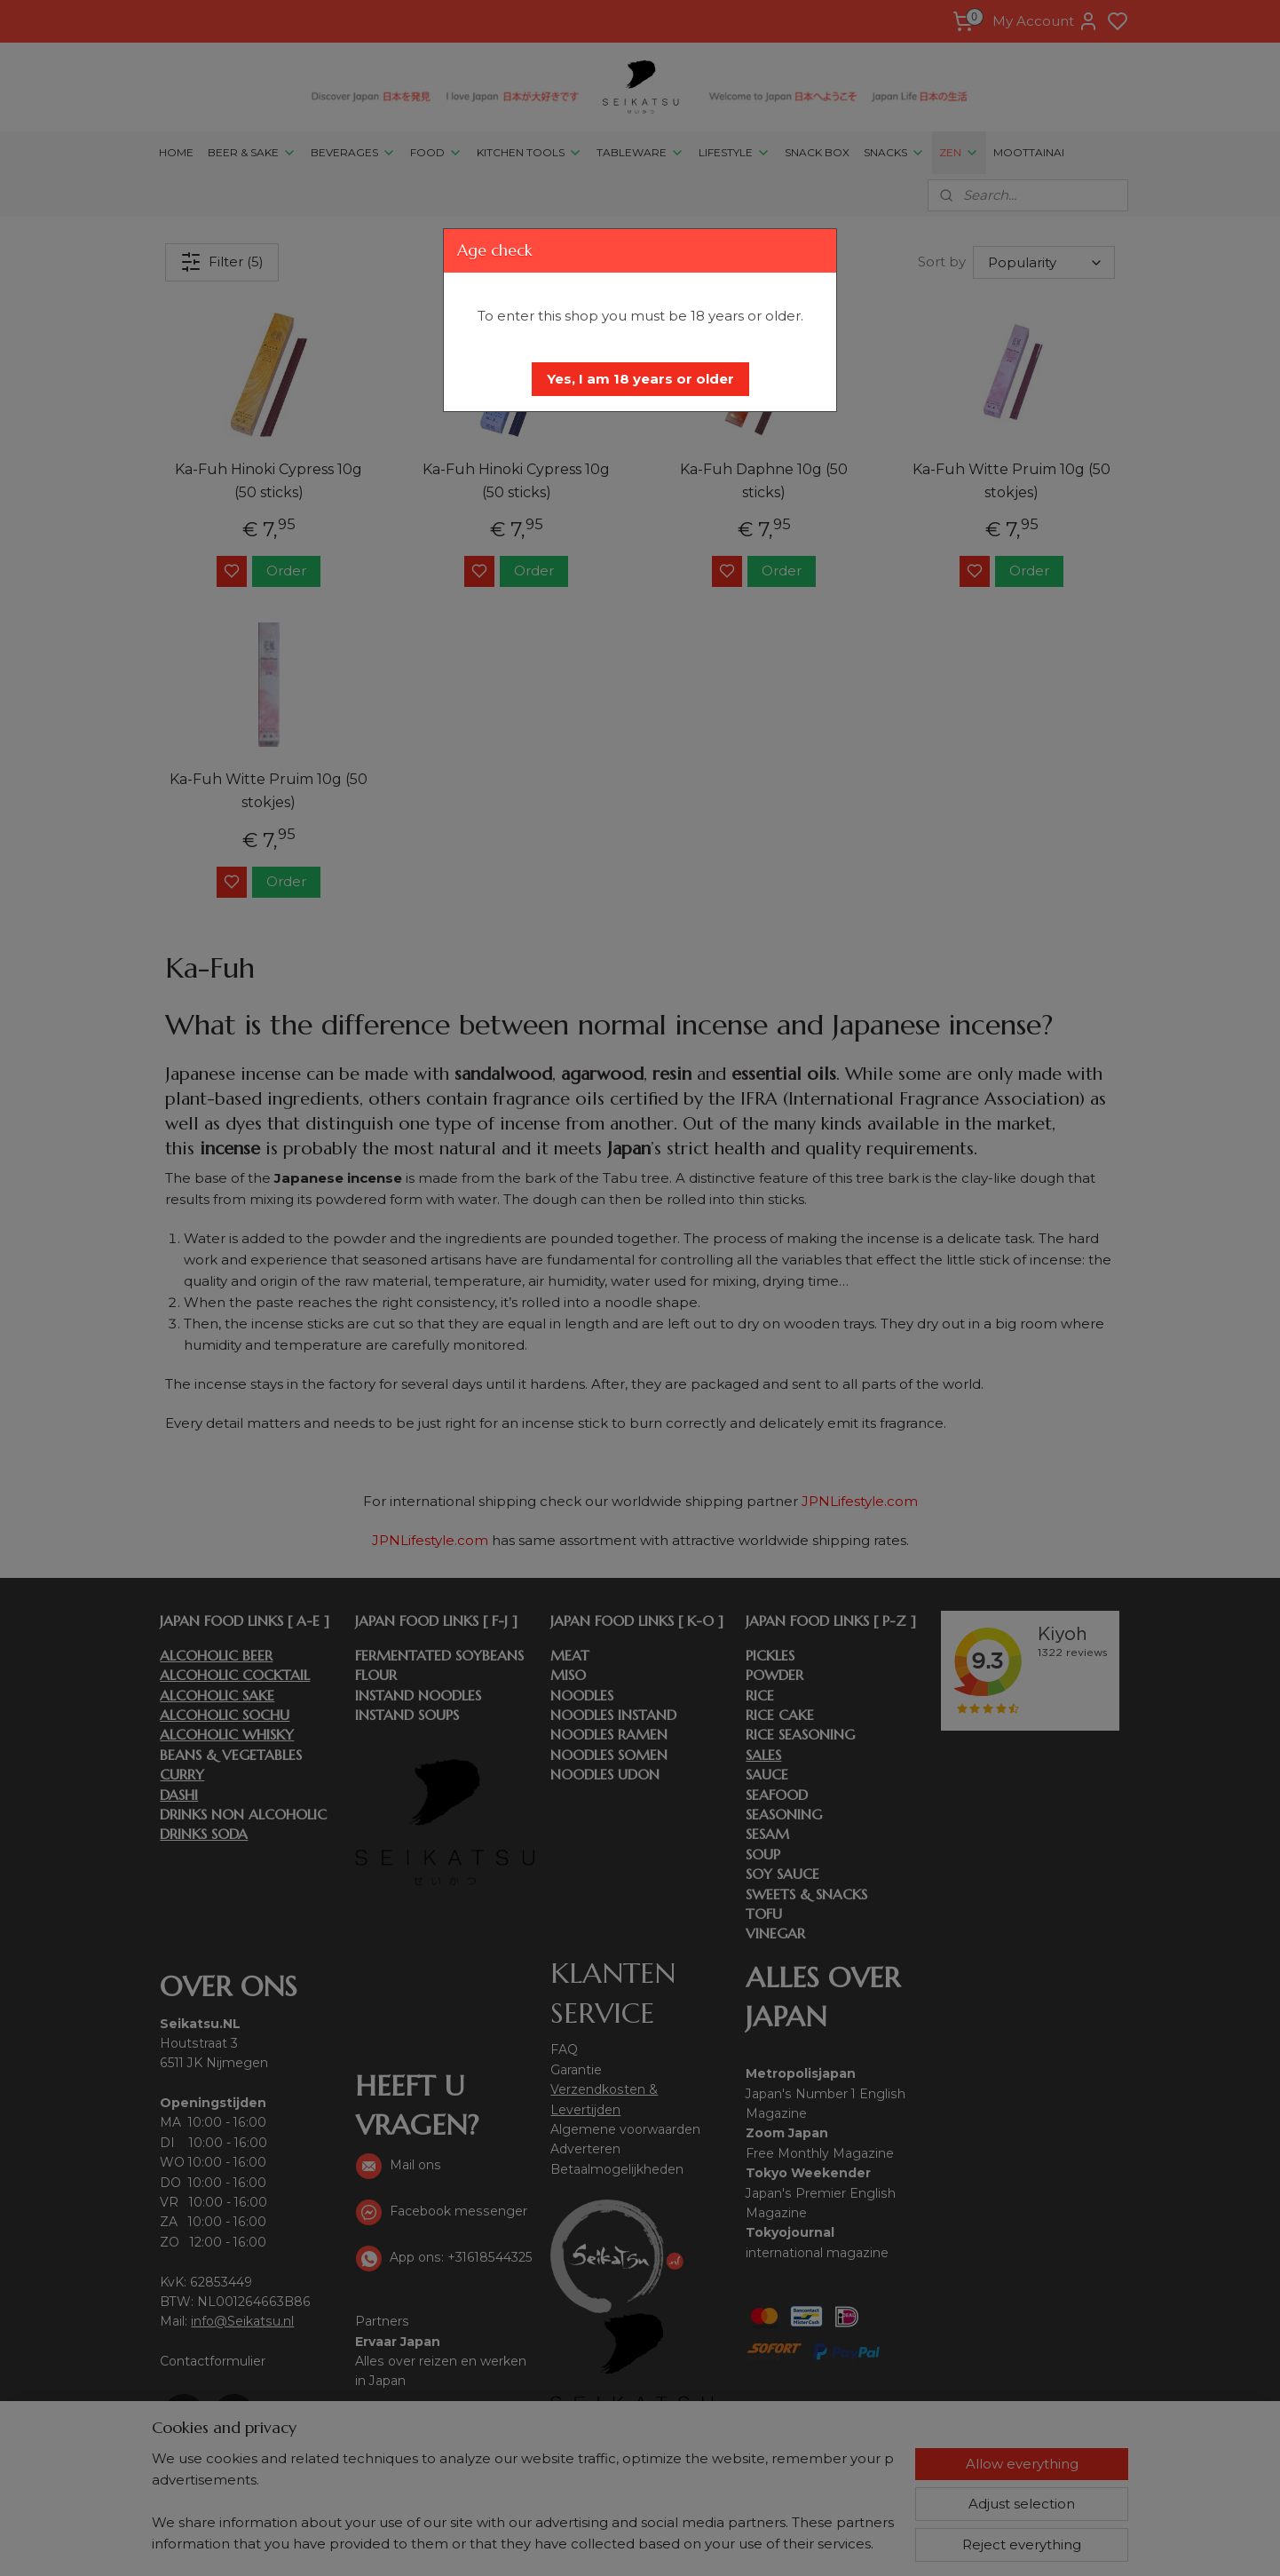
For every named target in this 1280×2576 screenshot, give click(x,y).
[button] (640, 379)
